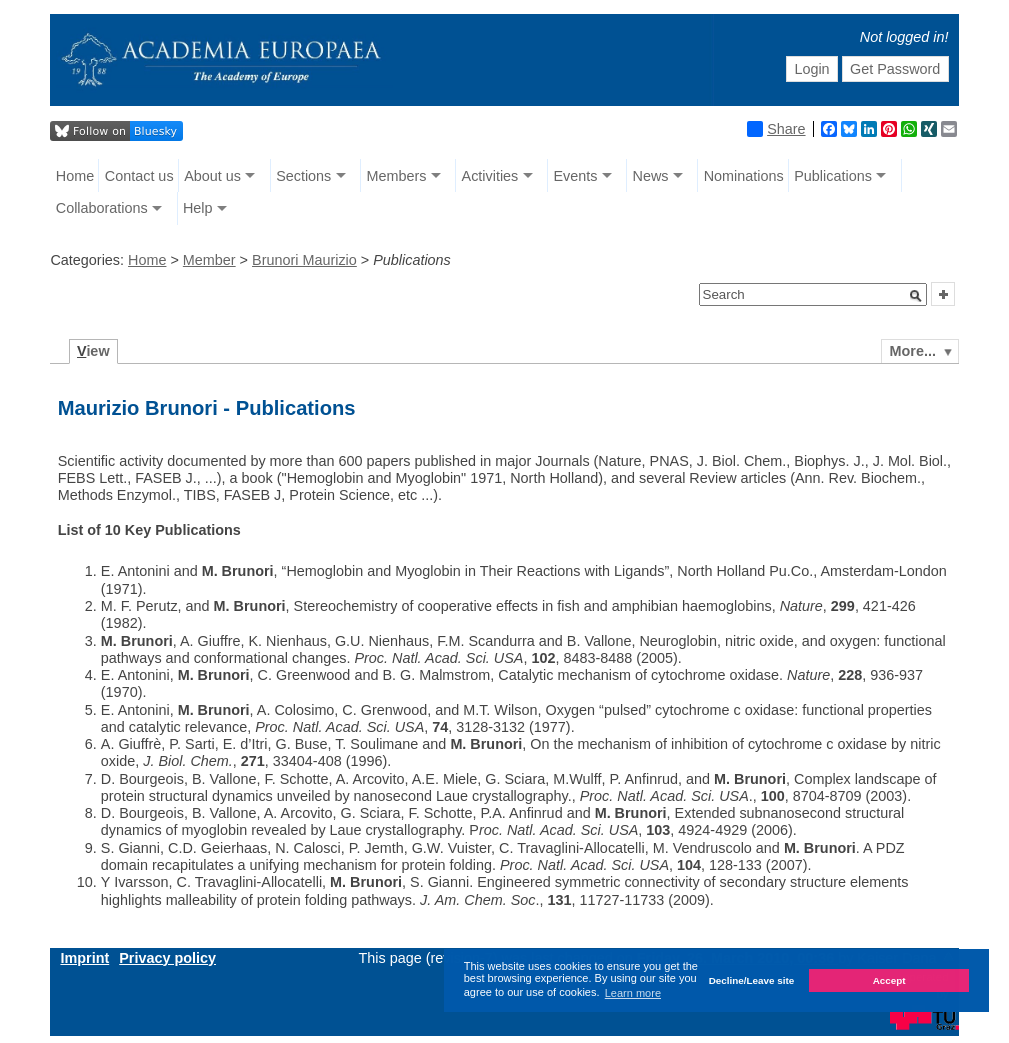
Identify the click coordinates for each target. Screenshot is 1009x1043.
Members (396, 176)
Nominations (744, 176)
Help (198, 208)
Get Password (895, 69)
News (651, 176)
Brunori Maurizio (304, 260)
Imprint (84, 958)
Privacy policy (167, 958)
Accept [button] (889, 980)
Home (75, 176)
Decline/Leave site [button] (752, 980)
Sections (303, 176)
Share (776, 129)
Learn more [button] (633, 993)
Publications (833, 176)
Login (811, 69)
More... (913, 351)
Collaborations (102, 208)
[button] (916, 296)
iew (93, 351)
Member (209, 260)
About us (212, 176)
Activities (490, 176)
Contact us (139, 176)
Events (575, 176)
